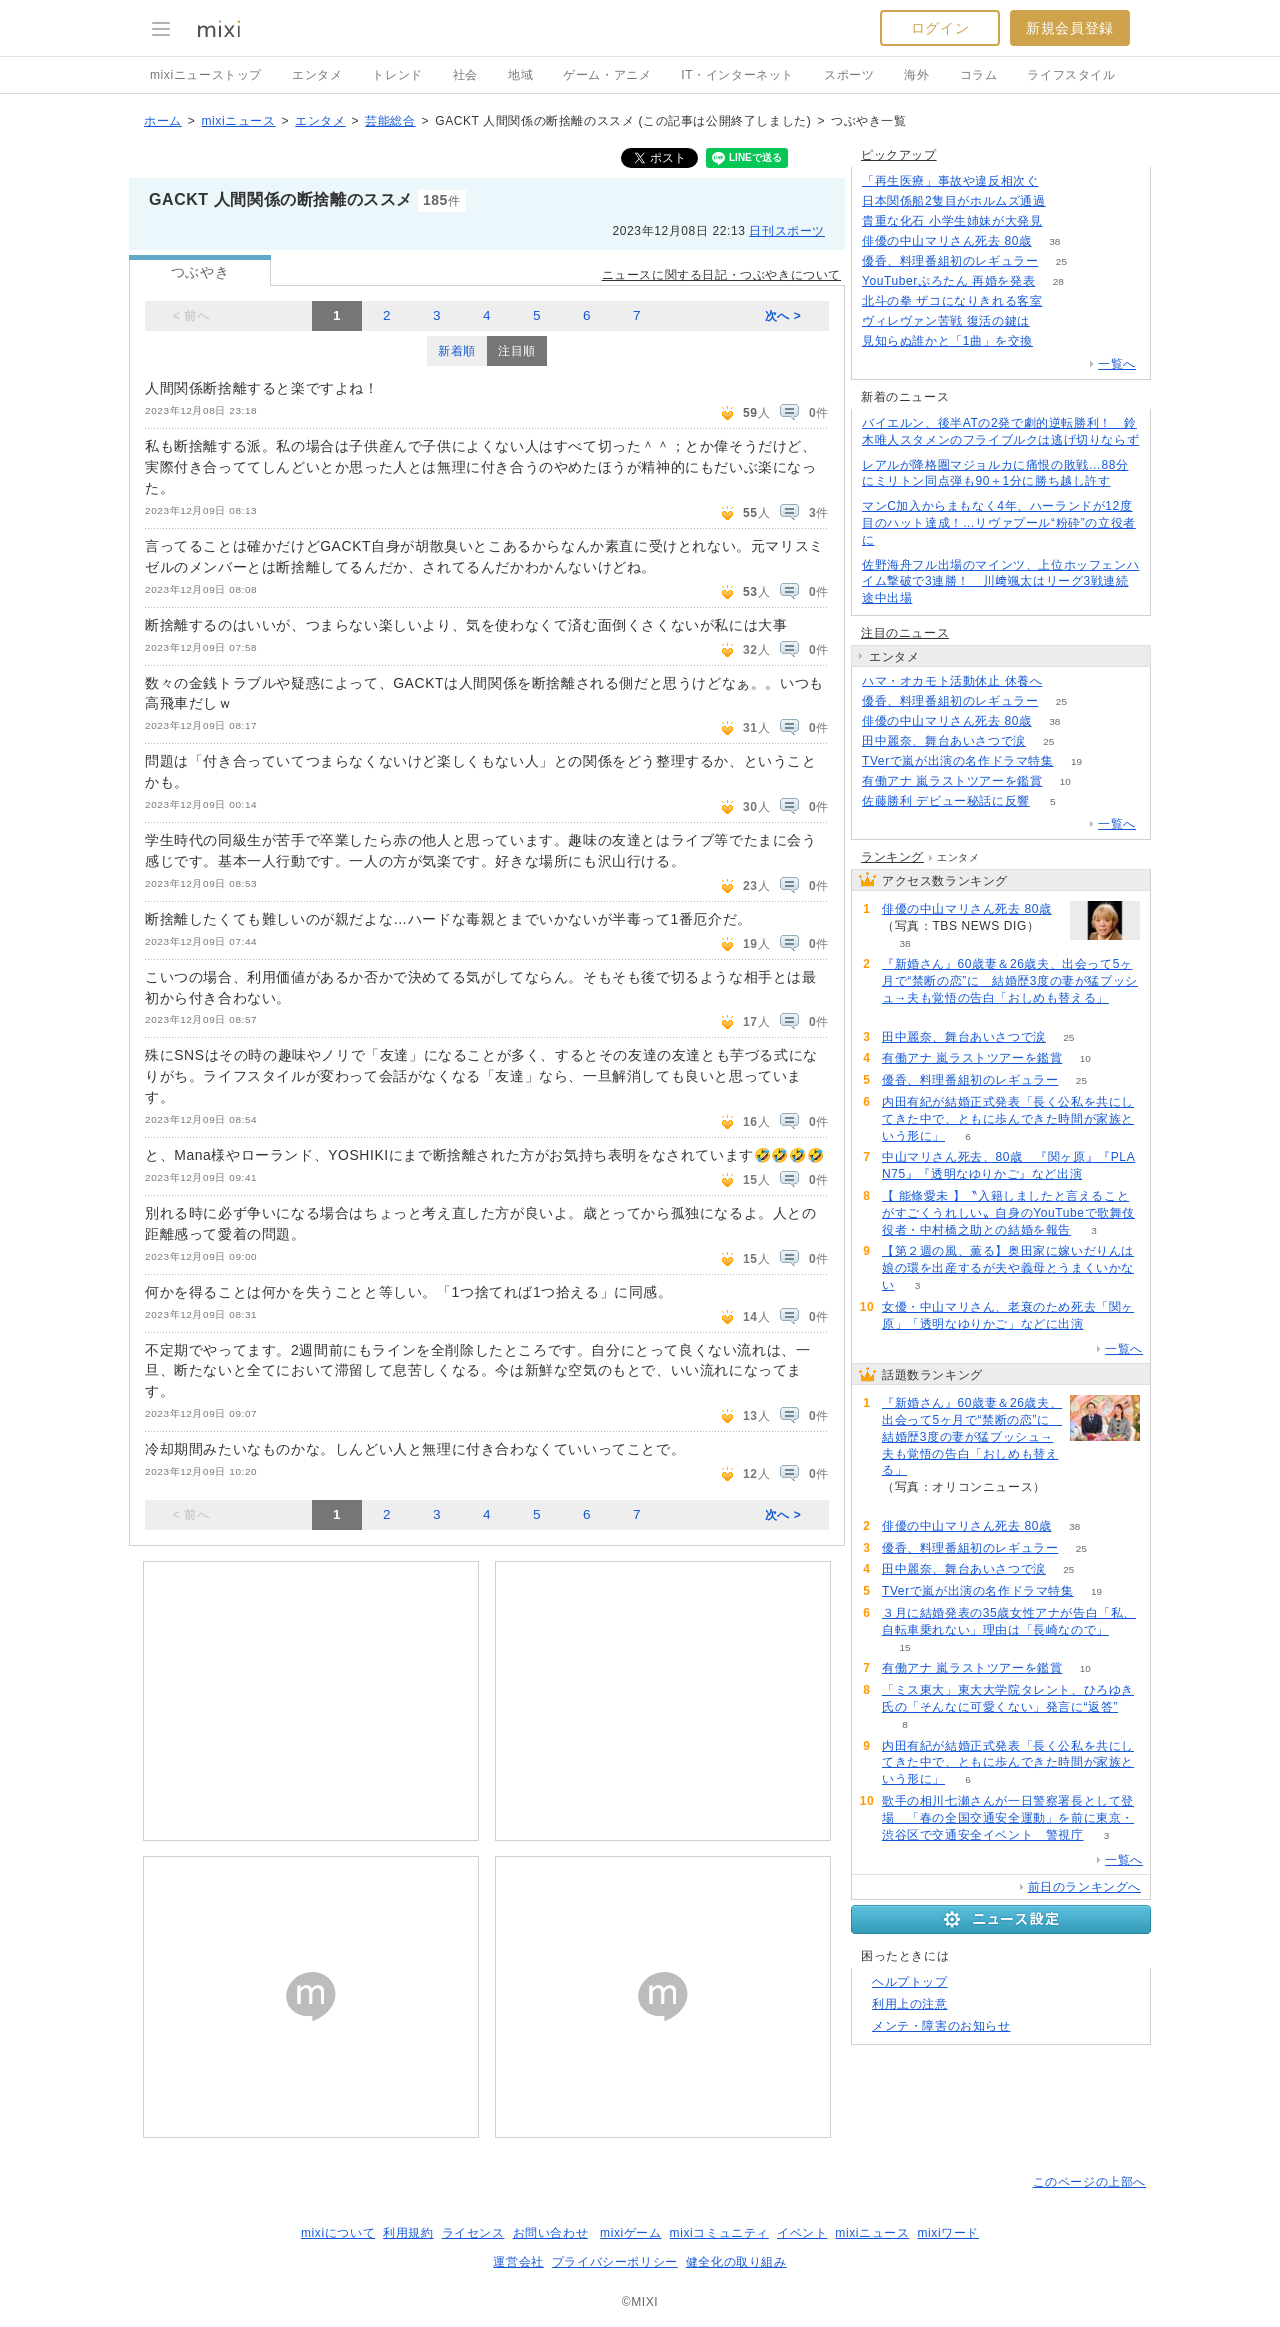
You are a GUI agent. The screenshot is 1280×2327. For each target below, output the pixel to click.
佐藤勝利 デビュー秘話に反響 (946, 801)
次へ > (783, 316)
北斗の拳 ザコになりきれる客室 (952, 301)
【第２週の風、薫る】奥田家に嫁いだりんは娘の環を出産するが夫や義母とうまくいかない (1008, 1268)
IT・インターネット (737, 75)
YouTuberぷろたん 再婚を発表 (948, 281)
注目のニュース (905, 633)
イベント (802, 2233)
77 (1056, 341)
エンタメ (317, 75)
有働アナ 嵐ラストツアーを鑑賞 (952, 781)
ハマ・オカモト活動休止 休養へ (952, 681)
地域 (520, 75)
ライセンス (473, 2233)
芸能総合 (390, 121)
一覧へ (1117, 364)
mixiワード (948, 2233)
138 (1061, 181)
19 (1076, 761)
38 (1054, 241)
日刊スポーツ (787, 231)
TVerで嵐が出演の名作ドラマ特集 (958, 761)
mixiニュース (238, 121)
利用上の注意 (910, 2004)
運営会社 (518, 2262)
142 (1065, 301)
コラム (979, 75)
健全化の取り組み (736, 2262)
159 (1065, 221)
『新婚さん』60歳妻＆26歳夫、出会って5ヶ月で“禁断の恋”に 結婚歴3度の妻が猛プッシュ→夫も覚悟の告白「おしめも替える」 (1010, 981)
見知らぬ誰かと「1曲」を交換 (947, 341)
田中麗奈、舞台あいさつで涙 (944, 741)
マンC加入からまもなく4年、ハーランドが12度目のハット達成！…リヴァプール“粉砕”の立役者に (999, 523)
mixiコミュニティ (719, 2233)
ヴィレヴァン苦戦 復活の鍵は (946, 321)
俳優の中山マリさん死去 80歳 (947, 241)
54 (1065, 681)
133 (1068, 201)
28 (1058, 281)
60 (904, 1015)
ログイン (940, 28)
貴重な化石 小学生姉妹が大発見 (952, 221)
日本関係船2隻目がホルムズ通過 (954, 201)
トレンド (397, 75)
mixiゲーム (631, 2233)
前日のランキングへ (1084, 1887)
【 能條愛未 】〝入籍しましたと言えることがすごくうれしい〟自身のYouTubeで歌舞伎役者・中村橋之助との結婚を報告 (1008, 1213)
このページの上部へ (1089, 2182)
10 (1065, 781)
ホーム (163, 121)
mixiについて (338, 2233)
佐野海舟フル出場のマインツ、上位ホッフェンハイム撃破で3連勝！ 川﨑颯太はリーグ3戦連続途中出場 (1000, 582)
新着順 (457, 351)
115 (1052, 321)
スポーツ (849, 75)
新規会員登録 (1070, 28)
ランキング (892, 857)
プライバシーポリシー (615, 2262)
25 (1061, 261)
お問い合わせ (551, 2233)
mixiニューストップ (206, 75)
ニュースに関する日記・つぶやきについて (721, 275)
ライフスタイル (1071, 75)
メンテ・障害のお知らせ (941, 2026)
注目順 (517, 351)
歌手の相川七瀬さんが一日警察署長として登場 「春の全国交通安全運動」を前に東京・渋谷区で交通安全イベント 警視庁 (1008, 1818)
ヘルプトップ (910, 1982)
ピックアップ (899, 155)
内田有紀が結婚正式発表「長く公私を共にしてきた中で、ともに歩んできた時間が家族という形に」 (1008, 1119)
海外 (916, 75)
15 (904, 1647)
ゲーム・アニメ (607, 75)
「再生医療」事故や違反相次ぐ (950, 181)
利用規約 (408, 2233)
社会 (465, 75)
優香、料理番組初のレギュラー (950, 261)
